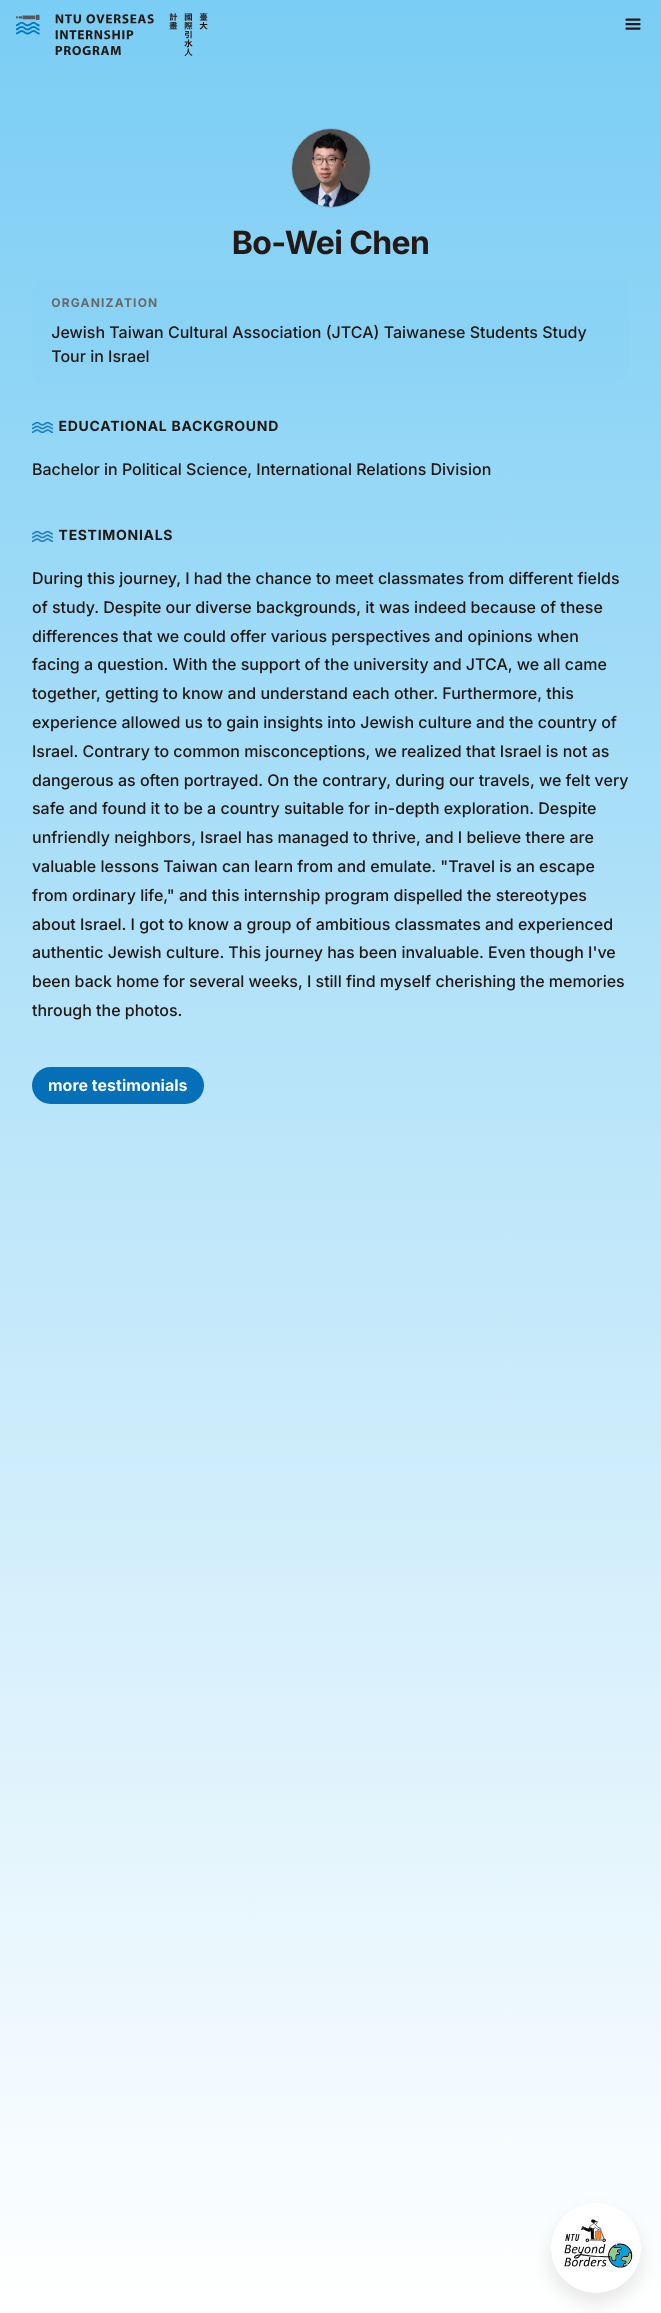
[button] (633, 25)
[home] (112, 35)
